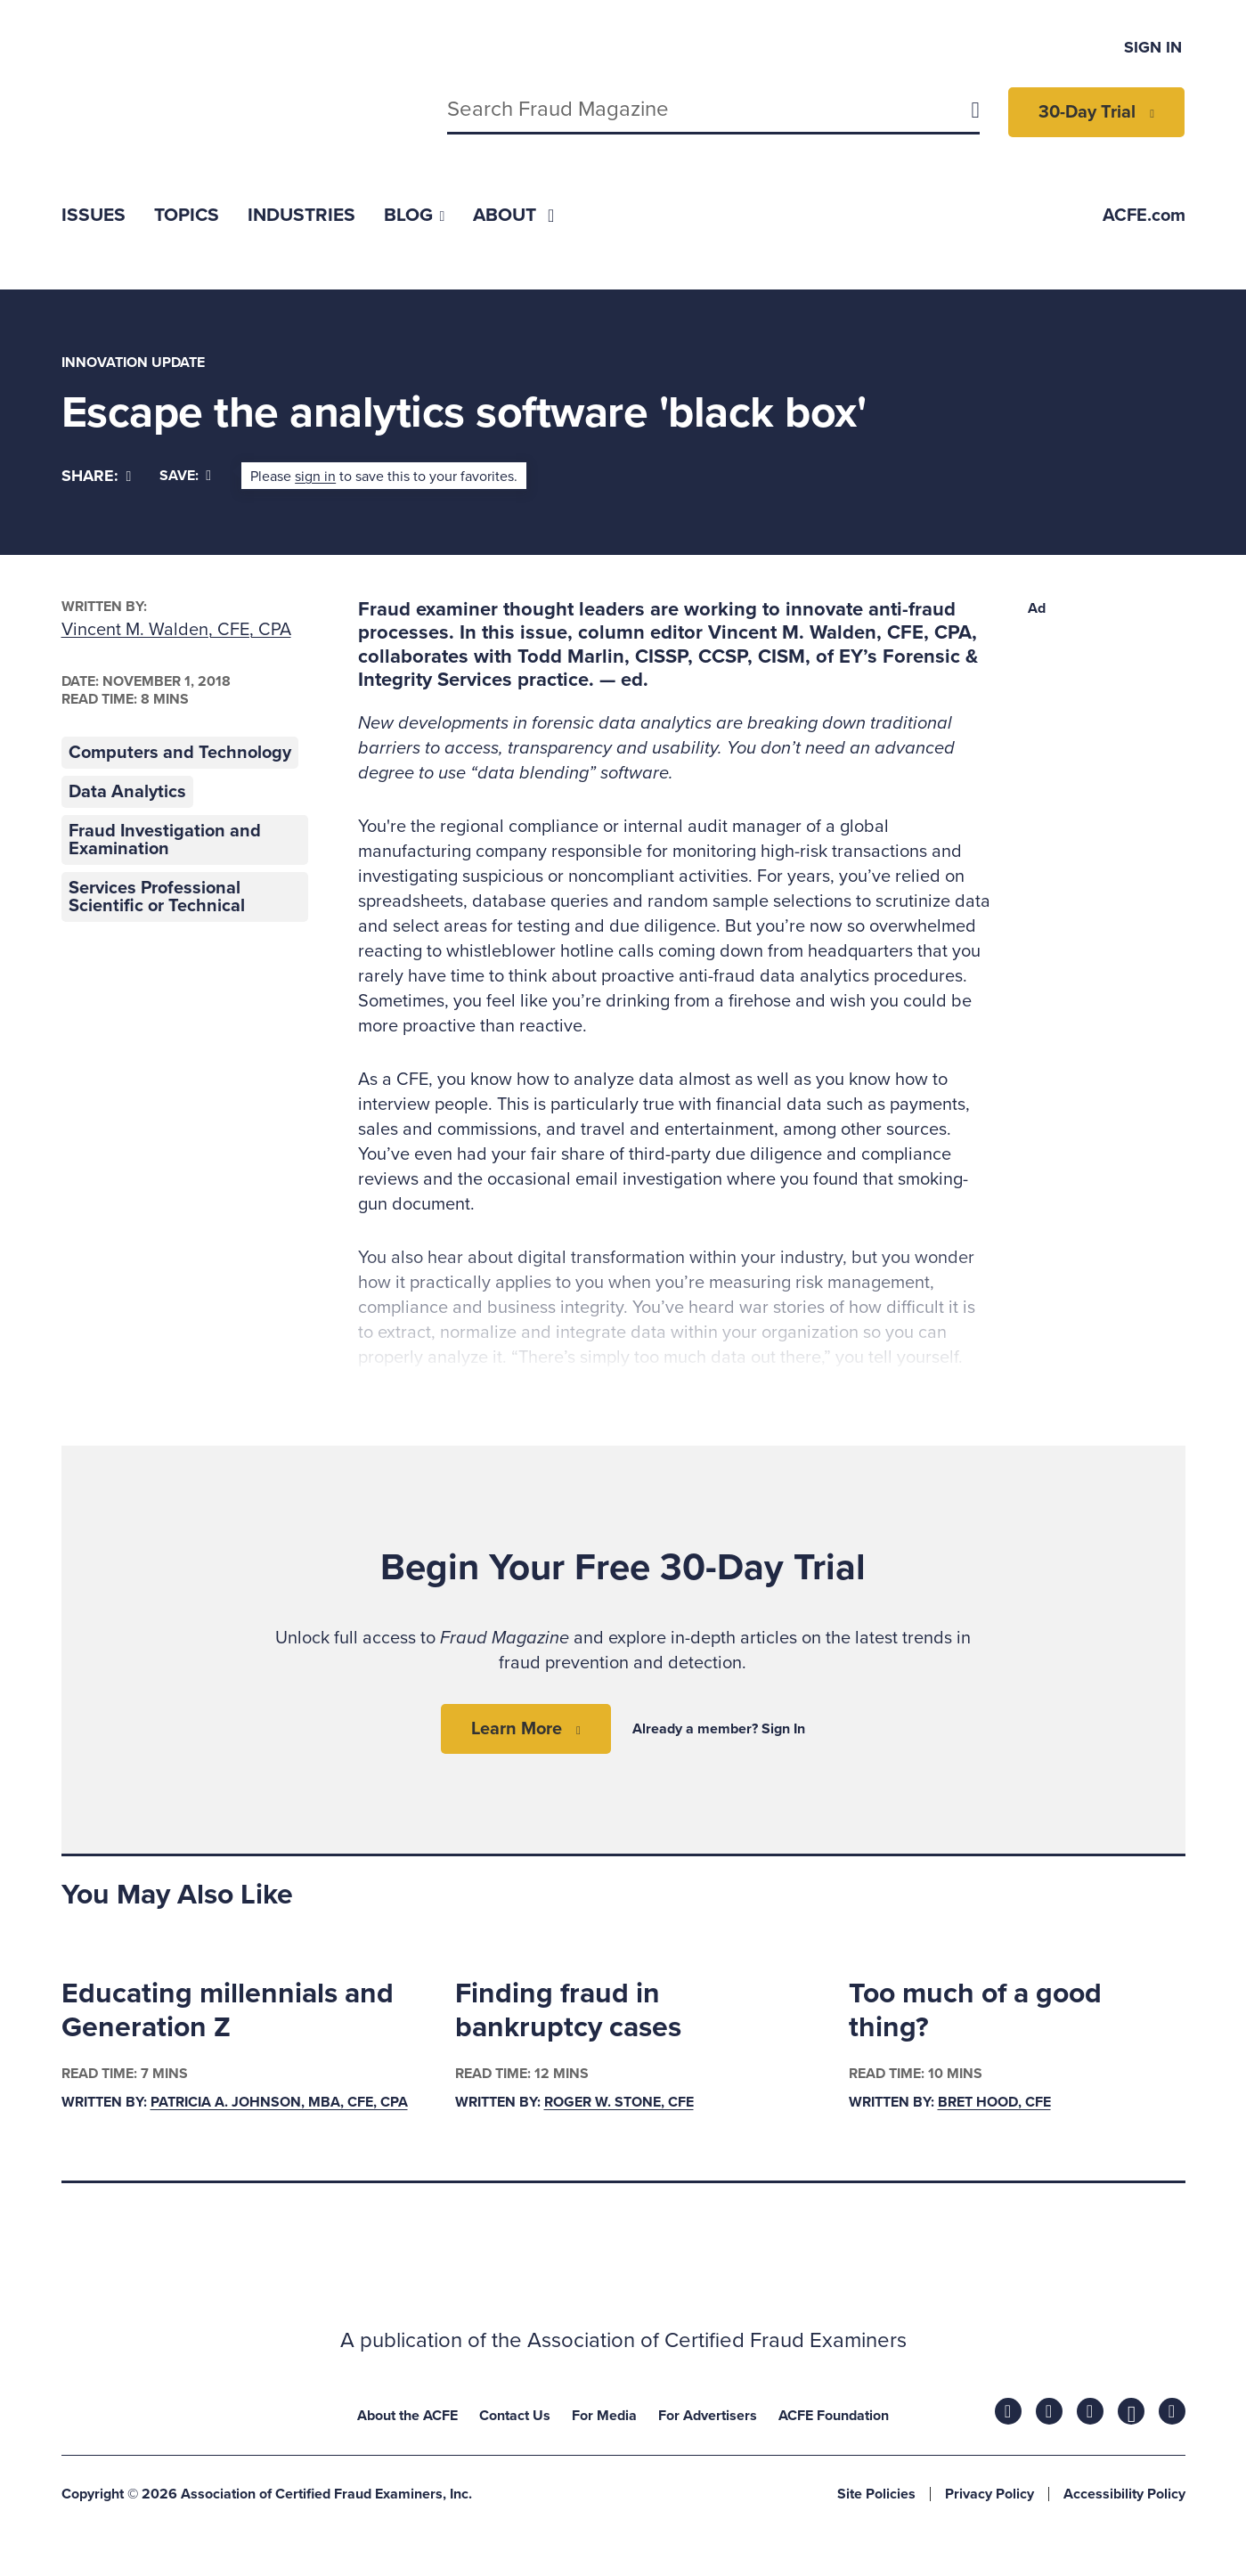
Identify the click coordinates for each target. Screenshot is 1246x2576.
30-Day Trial (1087, 112)
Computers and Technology (180, 752)
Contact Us (514, 2416)
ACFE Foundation (833, 2416)
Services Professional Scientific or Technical (157, 897)
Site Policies (876, 2494)
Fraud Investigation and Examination (165, 840)
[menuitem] (93, 215)
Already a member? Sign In (718, 1729)
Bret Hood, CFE (994, 2103)
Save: (185, 476)
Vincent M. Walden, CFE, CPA (176, 629)
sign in (315, 476)
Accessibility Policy (1124, 2494)
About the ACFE (407, 2416)
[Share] (96, 476)
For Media (604, 2416)
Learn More (516, 1729)
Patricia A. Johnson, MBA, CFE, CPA (279, 2103)
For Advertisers (707, 2416)
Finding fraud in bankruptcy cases (568, 2010)
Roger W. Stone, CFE (619, 2103)
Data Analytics (127, 792)
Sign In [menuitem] (1153, 47)
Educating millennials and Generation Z (227, 2010)
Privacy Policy (989, 2494)
